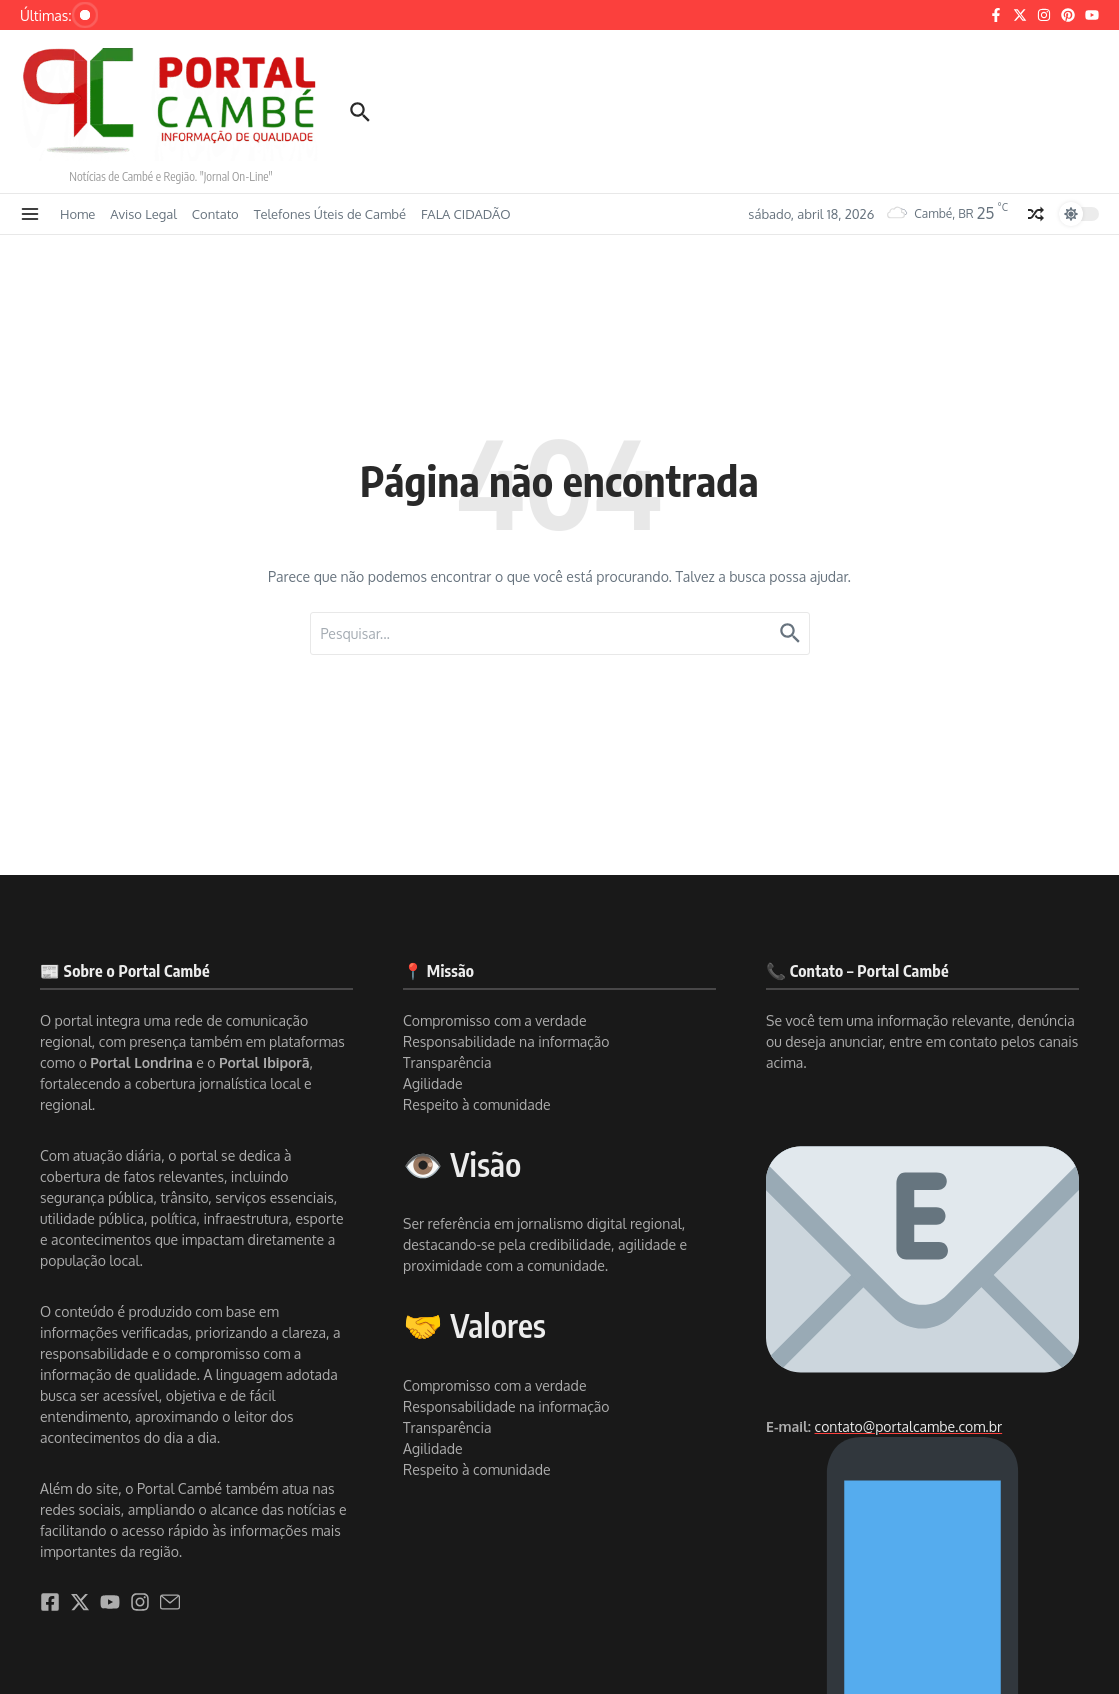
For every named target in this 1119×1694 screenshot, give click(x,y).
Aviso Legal (143, 214)
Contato (215, 214)
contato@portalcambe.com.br (909, 1426)
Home (77, 214)
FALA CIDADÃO (465, 214)
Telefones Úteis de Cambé (330, 214)
